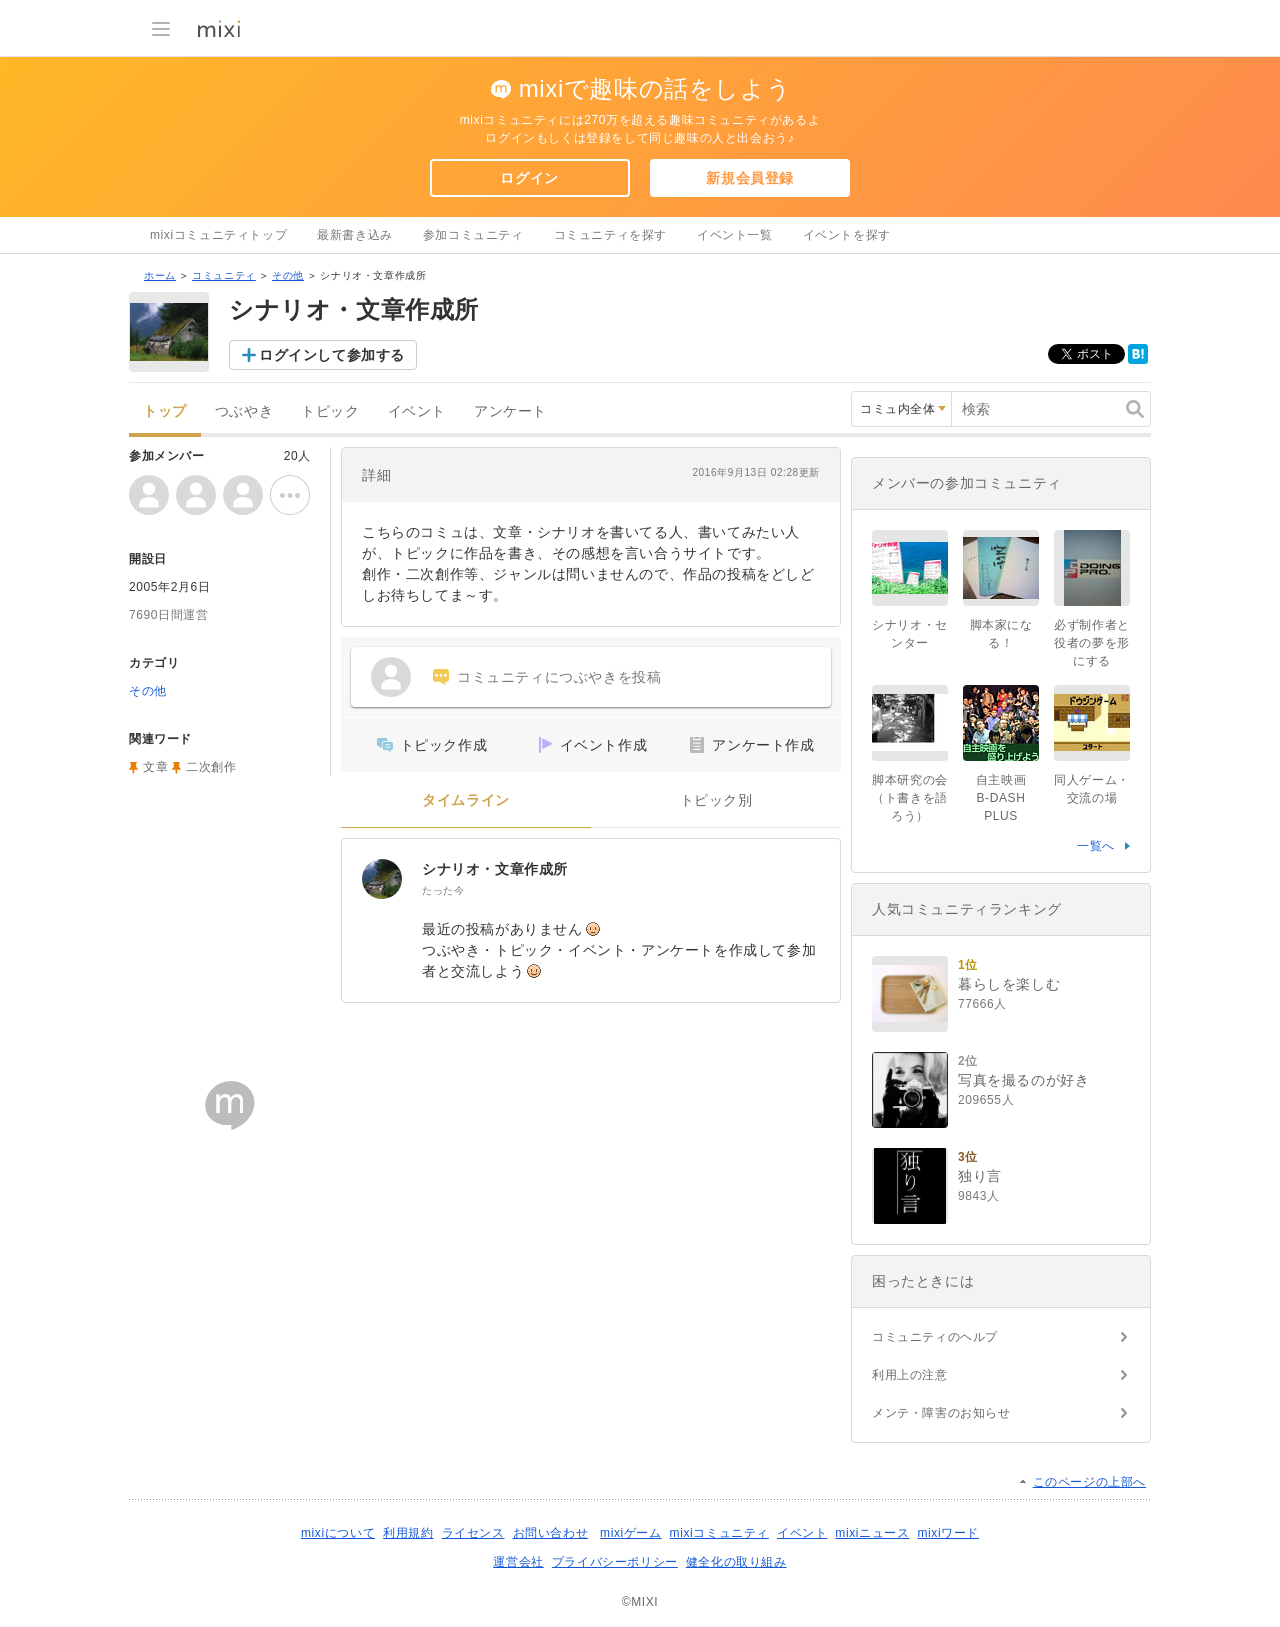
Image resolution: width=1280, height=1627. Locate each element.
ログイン (529, 178)
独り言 (980, 1176)
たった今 (443, 890)
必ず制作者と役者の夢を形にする (1092, 643)
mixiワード (948, 1533)
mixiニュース (872, 1533)
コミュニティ (224, 275)
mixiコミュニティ (719, 1533)
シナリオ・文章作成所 (495, 869)
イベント (417, 411)
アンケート (510, 411)
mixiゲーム (631, 1533)
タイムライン (466, 800)
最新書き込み (355, 235)
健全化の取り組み (736, 1562)
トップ (165, 411)
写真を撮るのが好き (1023, 1080)
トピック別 (716, 800)
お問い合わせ (551, 1533)
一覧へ (1096, 846)
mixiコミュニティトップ (218, 235)
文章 (155, 767)
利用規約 (408, 1533)
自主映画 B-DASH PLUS (1007, 798)
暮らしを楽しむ (1009, 984)
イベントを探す (847, 235)
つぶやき (244, 411)
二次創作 (211, 767)
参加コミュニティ (473, 235)
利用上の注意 (910, 1375)
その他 (288, 275)
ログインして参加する (332, 355)
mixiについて (338, 1533)
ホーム (160, 275)
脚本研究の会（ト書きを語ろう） (910, 798)
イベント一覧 (735, 235)
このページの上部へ (1089, 1482)
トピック (330, 411)
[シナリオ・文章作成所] (382, 879)
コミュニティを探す (610, 235)
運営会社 (518, 1562)
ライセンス (473, 1533)
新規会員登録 (750, 178)
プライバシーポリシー (615, 1562)
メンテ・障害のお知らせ (941, 1413)
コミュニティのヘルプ (935, 1337)
